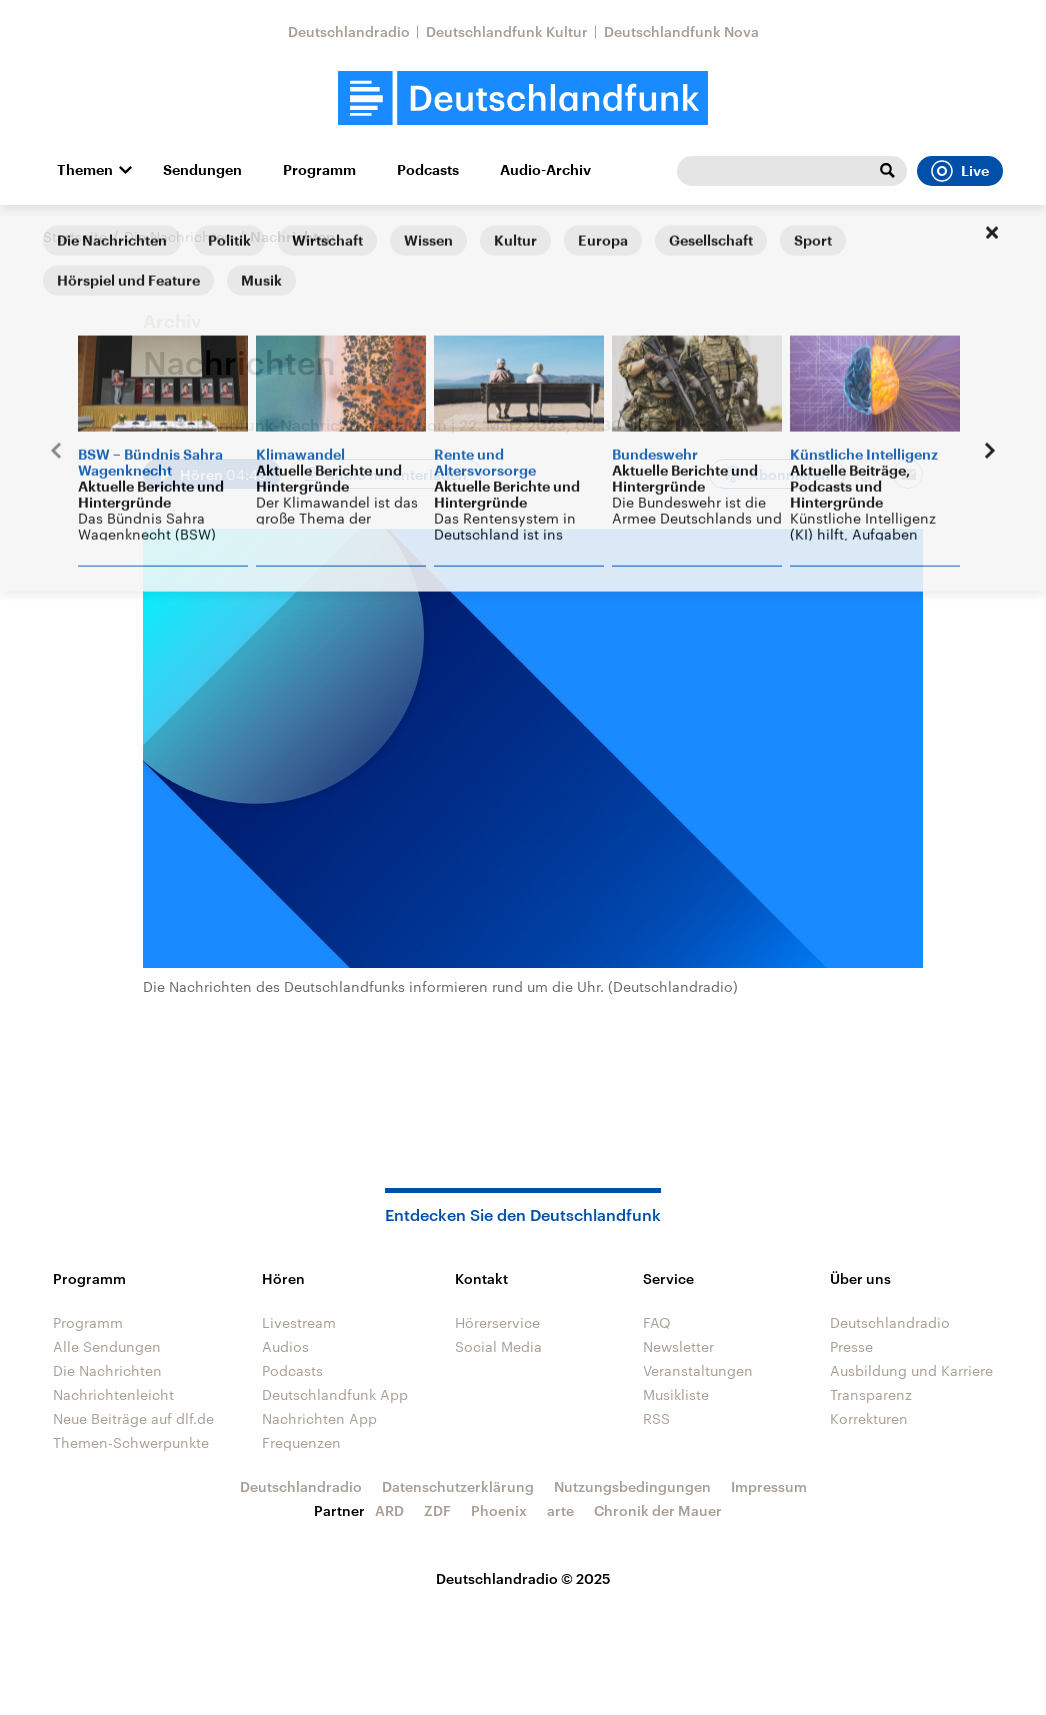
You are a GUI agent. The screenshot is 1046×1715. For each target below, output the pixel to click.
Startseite (75, 236)
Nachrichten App (319, 1418)
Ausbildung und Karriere (911, 1370)
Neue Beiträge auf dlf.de (133, 1418)
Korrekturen (869, 1418)
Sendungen (202, 170)
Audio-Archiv (545, 170)
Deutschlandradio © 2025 (523, 1578)
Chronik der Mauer (658, 1510)
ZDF (437, 1510)
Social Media (498, 1346)
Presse (851, 1346)
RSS (656, 1418)
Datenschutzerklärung (458, 1486)
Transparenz (871, 1394)
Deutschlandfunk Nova (681, 31)
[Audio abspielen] (212, 474)
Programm (319, 170)
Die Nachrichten (178, 236)
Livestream (299, 1322)
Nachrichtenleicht (113, 1394)
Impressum (769, 1486)
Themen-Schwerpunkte (131, 1442)
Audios (285, 1346)
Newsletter (678, 1346)
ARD (389, 1510)
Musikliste (676, 1394)
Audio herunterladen (396, 474)
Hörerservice (497, 1322)
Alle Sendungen (107, 1346)
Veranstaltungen (698, 1370)
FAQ (657, 1322)
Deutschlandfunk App (335, 1394)
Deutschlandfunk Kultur (507, 31)
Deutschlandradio (349, 31)
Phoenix (499, 1510)
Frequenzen (301, 1442)
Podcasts (428, 170)
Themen (85, 170)
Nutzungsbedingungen (632, 1486)
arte (560, 1510)
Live (960, 171)
